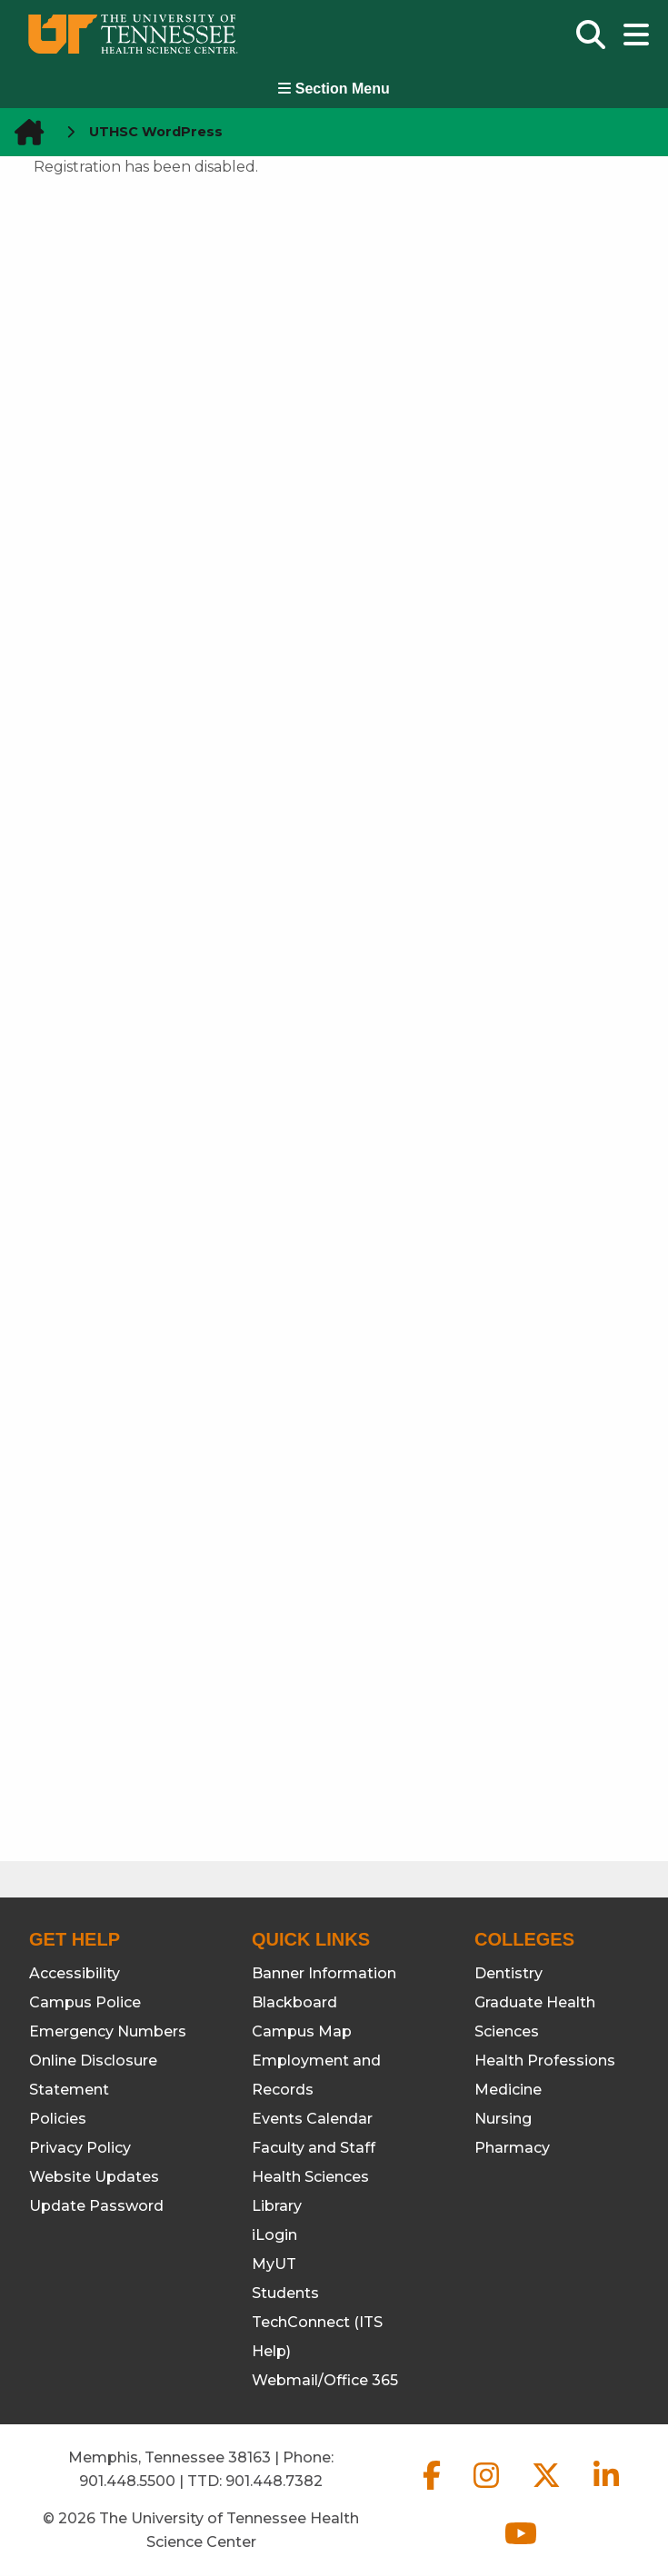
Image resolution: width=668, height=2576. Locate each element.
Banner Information (324, 1973)
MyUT (274, 2264)
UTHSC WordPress (156, 132)
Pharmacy (512, 2147)
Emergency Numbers (107, 2031)
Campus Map (302, 2031)
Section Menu (333, 88)
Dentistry (508, 1973)
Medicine (508, 2089)
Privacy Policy (80, 2147)
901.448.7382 (274, 2481)
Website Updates (94, 2176)
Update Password (96, 2205)
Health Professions (544, 2060)
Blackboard (294, 2002)
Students (285, 2293)
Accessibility (74, 1973)
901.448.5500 (127, 2481)
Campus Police (85, 2002)
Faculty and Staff (313, 2147)
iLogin (274, 2235)
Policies (57, 2118)
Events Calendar (312, 2118)
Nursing (503, 2118)
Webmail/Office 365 (325, 2380)
